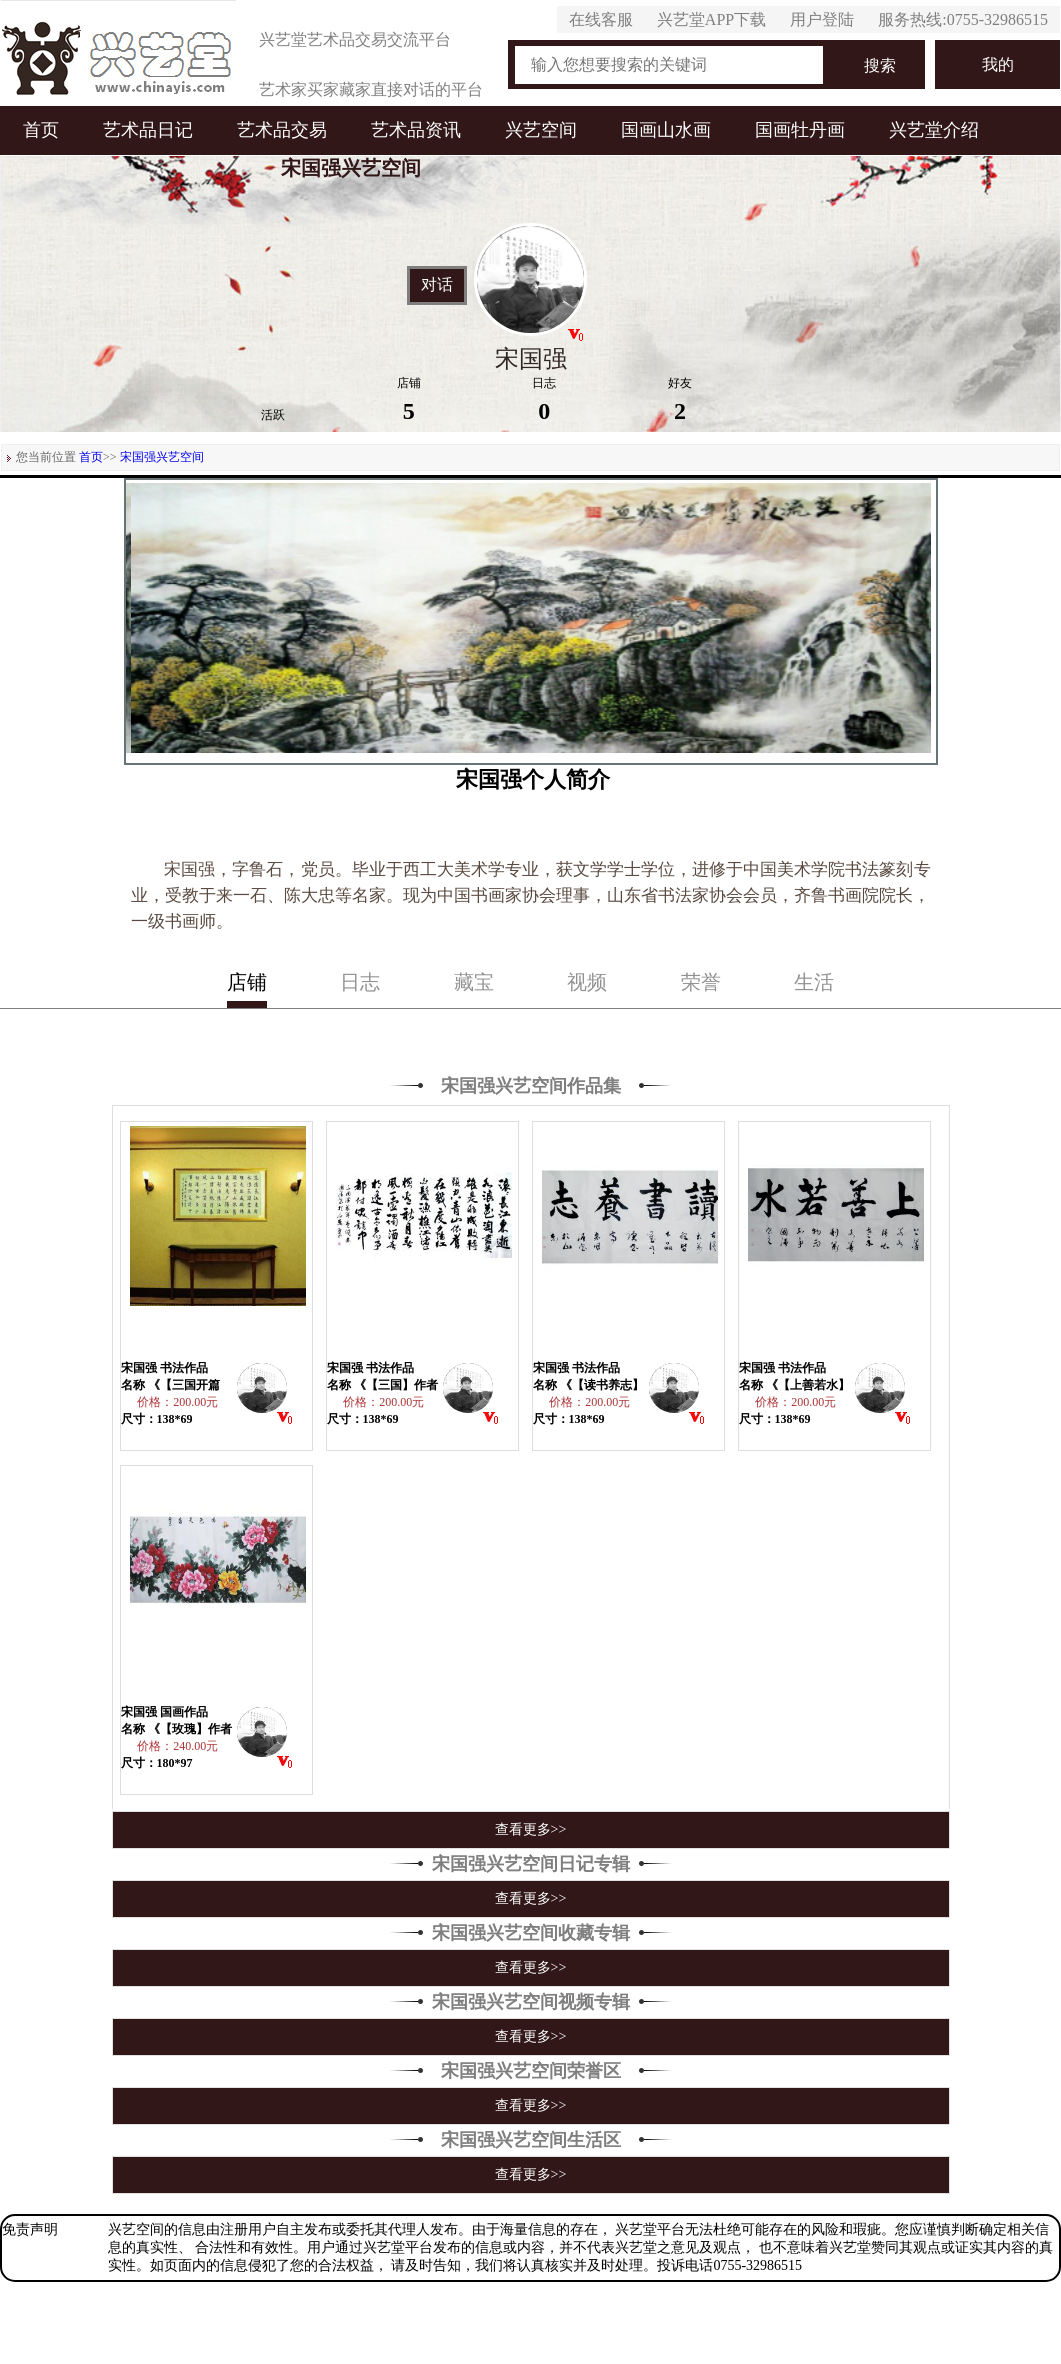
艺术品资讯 (416, 130)
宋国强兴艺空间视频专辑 (531, 2002)
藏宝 (474, 982)
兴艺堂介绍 (934, 130)
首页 (41, 130)
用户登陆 (822, 19)
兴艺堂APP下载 (711, 19)
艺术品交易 (282, 130)
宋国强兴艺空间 (162, 457)
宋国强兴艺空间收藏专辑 (531, 1933)
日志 (360, 982)
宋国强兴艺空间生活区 (531, 2140)
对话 (437, 285)
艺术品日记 (148, 130)
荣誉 (701, 982)
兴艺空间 (541, 130)
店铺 (247, 982)
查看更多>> (531, 1829)
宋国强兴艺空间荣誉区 (531, 2071)
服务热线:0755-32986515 (963, 19)
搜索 (880, 65)
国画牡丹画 (800, 130)
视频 (587, 982)
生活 (814, 982)
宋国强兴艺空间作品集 (531, 1086)
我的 (998, 64)
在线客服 (601, 19)
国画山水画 (666, 130)
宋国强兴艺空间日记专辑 (531, 1864)
